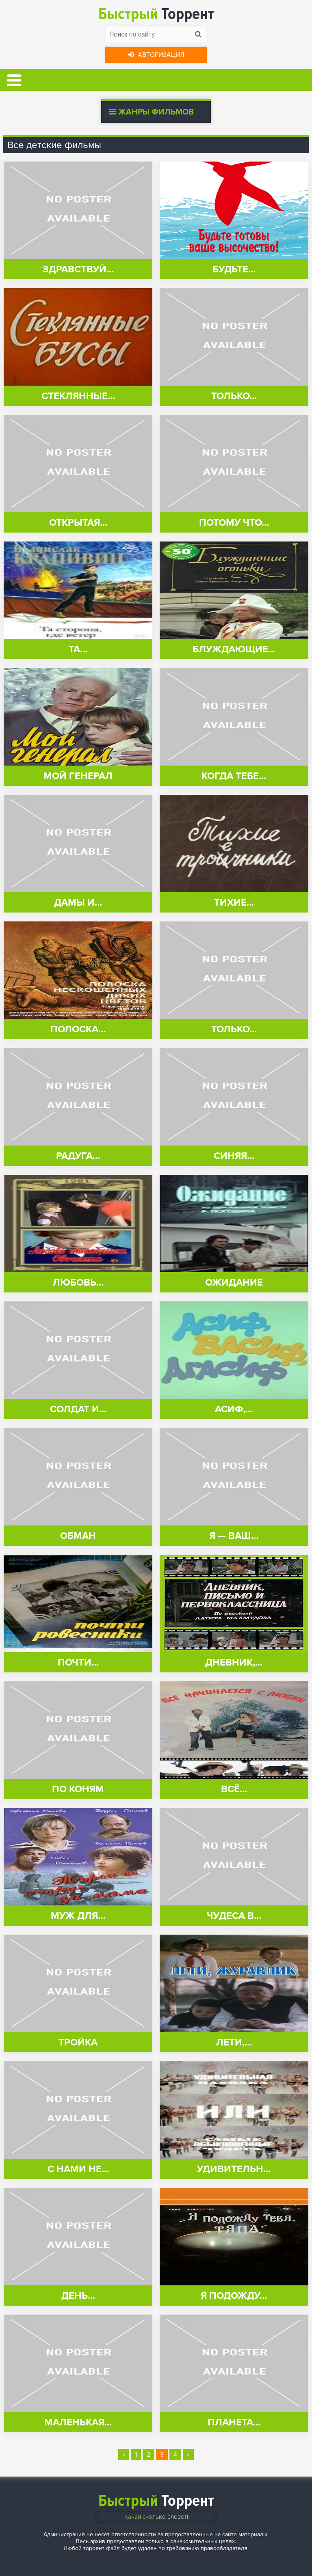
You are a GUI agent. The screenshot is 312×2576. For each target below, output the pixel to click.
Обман (78, 1536)
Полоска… (78, 1029)
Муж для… (78, 1916)
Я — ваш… (233, 1536)
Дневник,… (233, 1662)
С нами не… (78, 2169)
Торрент (156, 14)
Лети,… (234, 2042)
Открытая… (78, 523)
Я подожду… (234, 2296)
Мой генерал (78, 776)
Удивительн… (234, 2169)
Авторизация (156, 55)
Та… (78, 649)
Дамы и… (78, 902)
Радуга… (78, 1156)
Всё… (234, 1789)
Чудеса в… (234, 1916)
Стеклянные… (78, 396)
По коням (78, 1789)
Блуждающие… (234, 649)
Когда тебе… (234, 776)
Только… (234, 396)
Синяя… (234, 1156)
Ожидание (234, 1282)
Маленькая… (78, 2422)
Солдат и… (78, 1409)
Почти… (78, 1662)
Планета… (234, 2422)
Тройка (78, 2042)
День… (78, 2296)
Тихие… (234, 902)
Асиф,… (234, 1409)
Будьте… (234, 269)
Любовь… (78, 1282)
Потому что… (234, 523)
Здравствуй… (78, 269)
